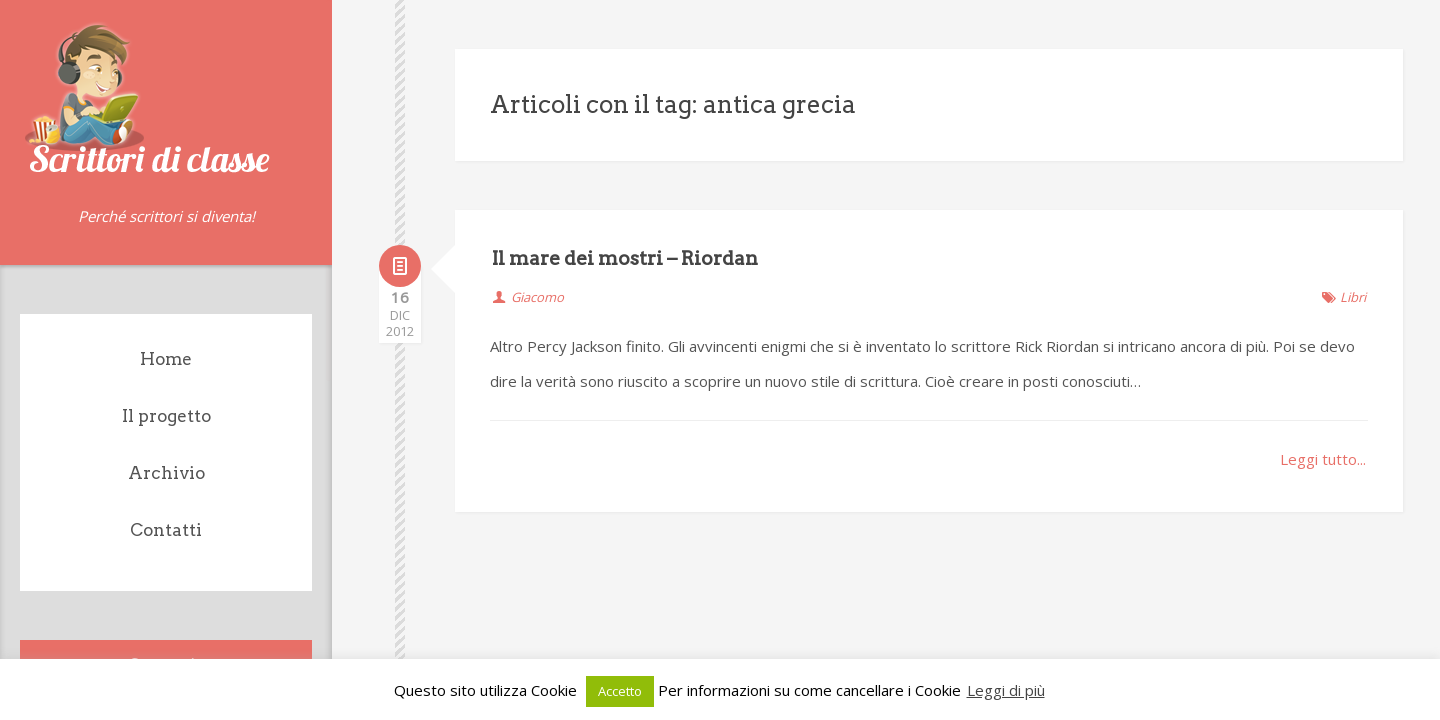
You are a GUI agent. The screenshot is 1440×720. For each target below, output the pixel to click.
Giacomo (537, 297)
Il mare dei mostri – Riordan (625, 258)
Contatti (166, 530)
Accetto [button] (620, 691)
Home (166, 359)
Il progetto (166, 416)
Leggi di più (1006, 690)
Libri (1353, 297)
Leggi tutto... (1323, 459)
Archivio (166, 473)
